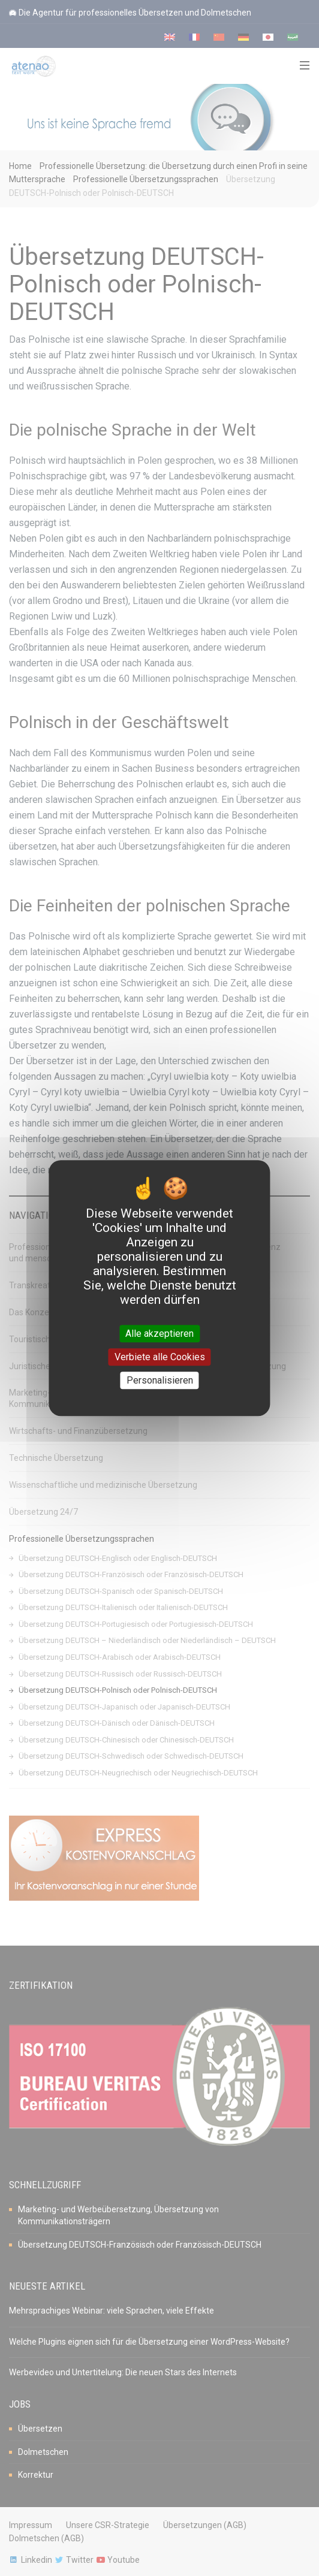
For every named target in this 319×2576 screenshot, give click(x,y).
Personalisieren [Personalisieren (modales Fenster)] (160, 1380)
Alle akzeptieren (159, 1333)
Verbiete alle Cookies (160, 1357)
